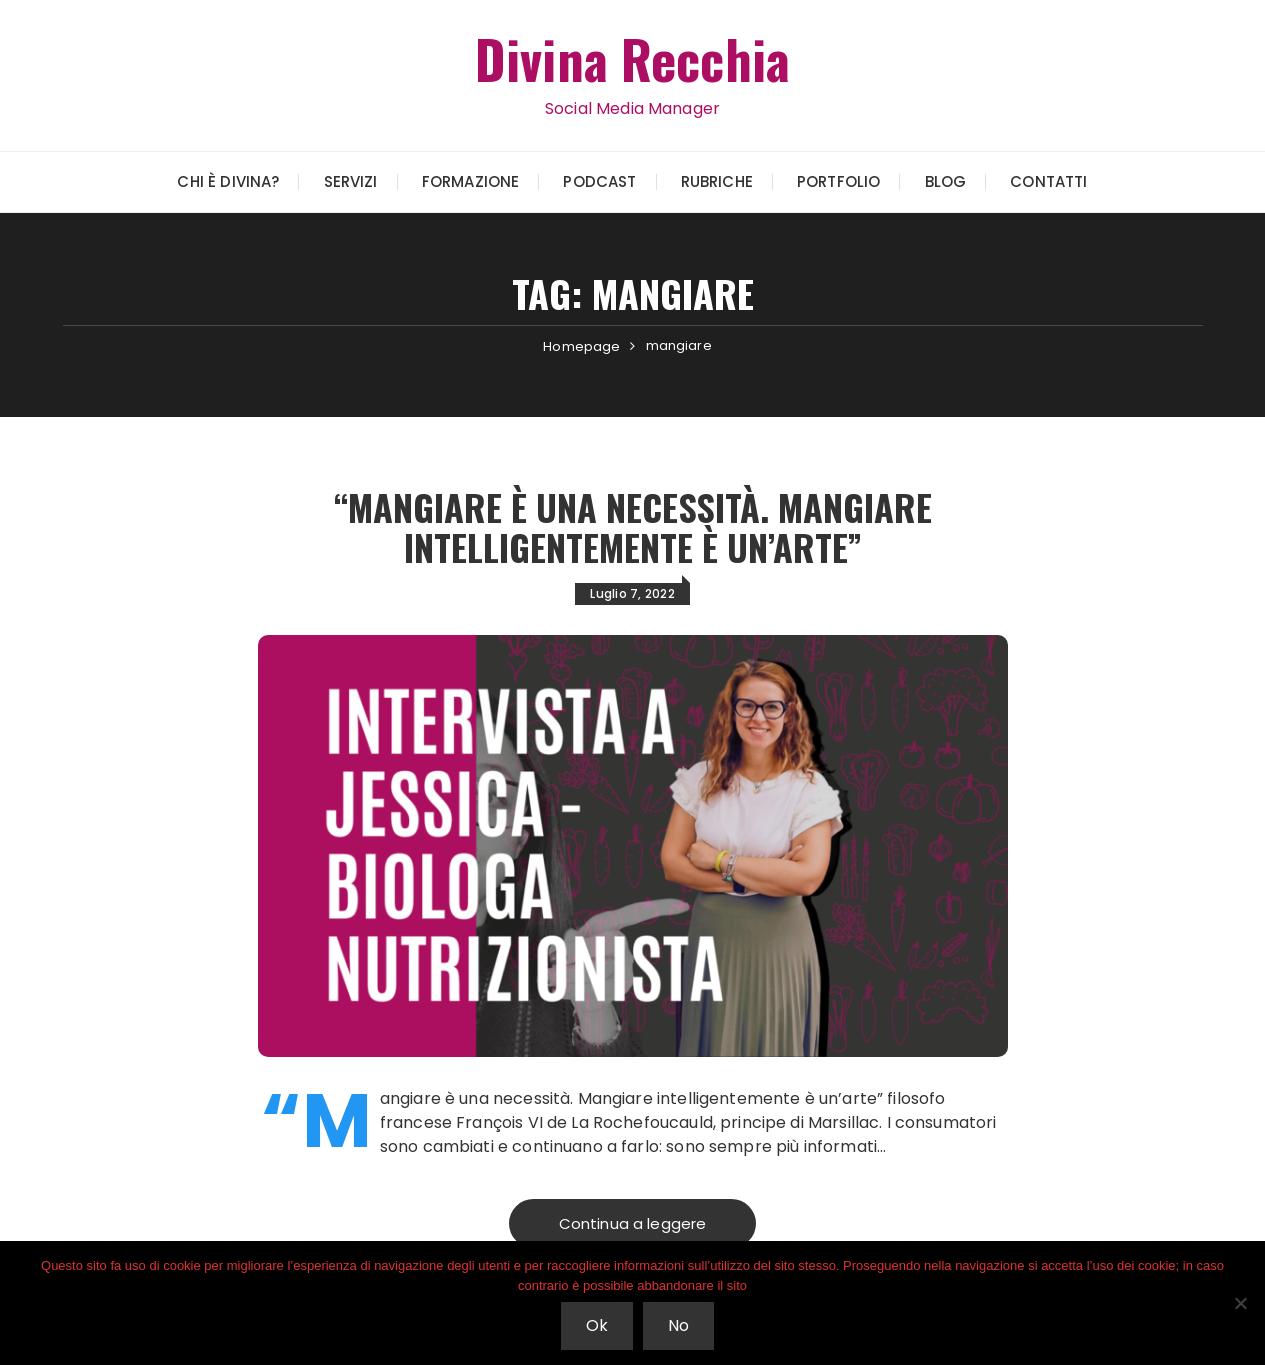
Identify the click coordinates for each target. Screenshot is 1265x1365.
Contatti (1048, 181)
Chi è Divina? (228, 181)
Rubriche (717, 181)
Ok (597, 1325)
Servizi (351, 181)
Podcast (599, 181)
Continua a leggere (633, 1223)
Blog (946, 181)
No (678, 1325)
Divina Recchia (632, 58)
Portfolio (838, 181)
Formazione (471, 181)
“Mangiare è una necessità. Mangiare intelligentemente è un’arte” (633, 526)
